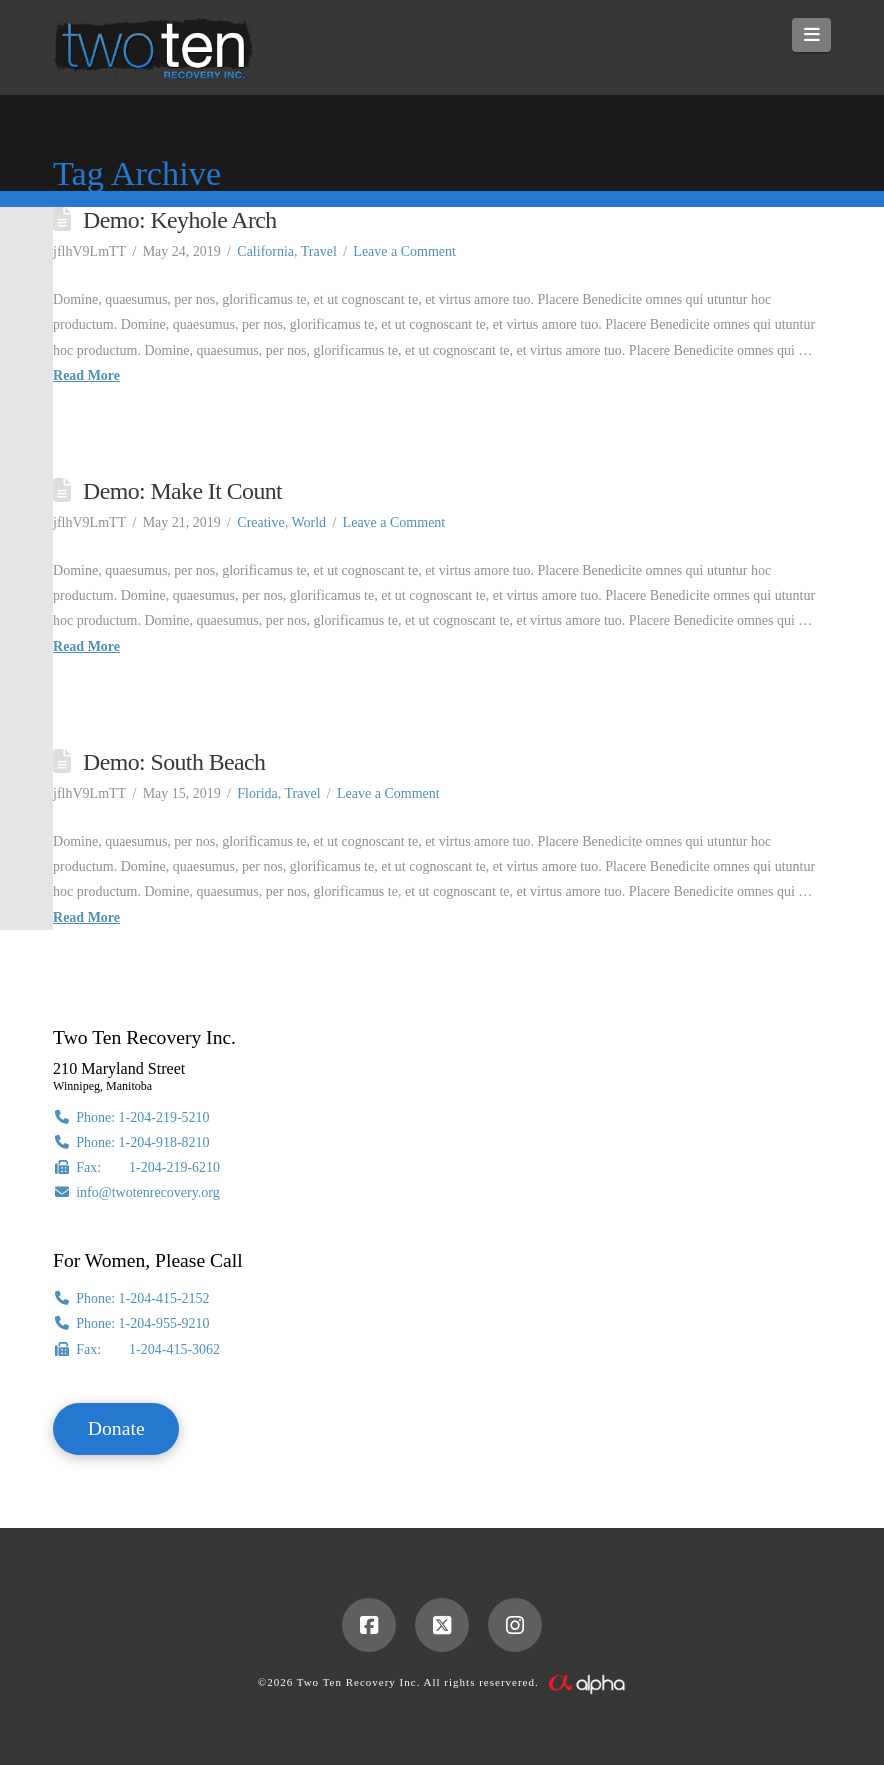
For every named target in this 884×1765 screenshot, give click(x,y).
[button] (811, 35)
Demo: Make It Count (182, 491)
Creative (260, 522)
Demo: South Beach (174, 762)
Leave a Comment (404, 251)
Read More (86, 375)
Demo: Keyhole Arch (180, 220)
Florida (257, 793)
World (308, 522)
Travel (319, 251)
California (265, 251)
